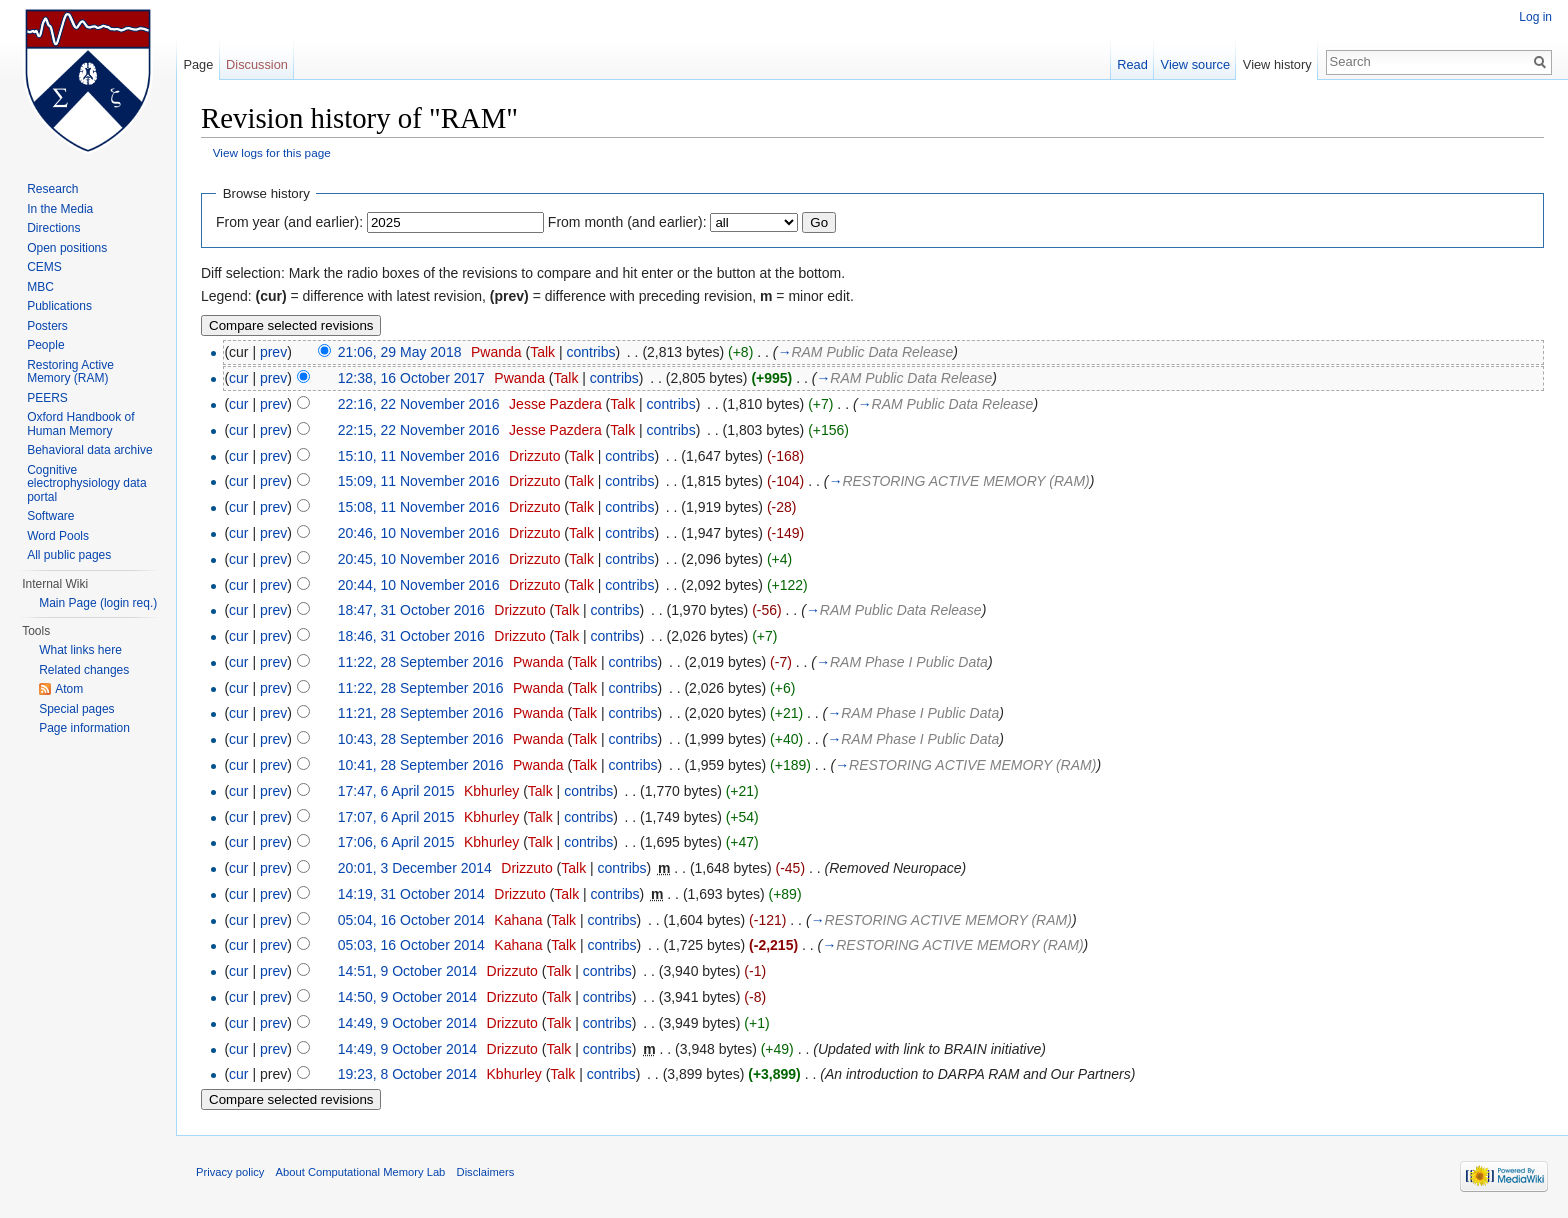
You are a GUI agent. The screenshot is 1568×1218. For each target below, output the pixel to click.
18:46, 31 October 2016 (411, 636)
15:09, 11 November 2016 (419, 481)
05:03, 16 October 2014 (411, 945)
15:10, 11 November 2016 (419, 456)
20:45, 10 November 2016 (419, 559)
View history (1277, 64)
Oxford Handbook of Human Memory (80, 424)
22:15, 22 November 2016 (419, 430)
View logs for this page (272, 152)
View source (1195, 64)
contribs (590, 352)
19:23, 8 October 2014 (407, 1074)
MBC (40, 287)
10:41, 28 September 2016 (421, 765)
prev (273, 352)
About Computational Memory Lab (361, 1172)
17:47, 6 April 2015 (396, 791)
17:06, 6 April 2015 (396, 842)
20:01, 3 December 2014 (415, 868)
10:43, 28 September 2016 (421, 739)
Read (1132, 64)
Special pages (76, 709)
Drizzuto (534, 456)
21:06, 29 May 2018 (400, 352)
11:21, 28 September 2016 (421, 713)
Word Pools (58, 536)
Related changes (84, 670)
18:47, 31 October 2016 (411, 610)
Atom (69, 689)
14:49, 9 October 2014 (407, 1023)
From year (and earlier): (289, 222)
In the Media (60, 209)
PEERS (47, 398)
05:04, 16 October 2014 (411, 920)
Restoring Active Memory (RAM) (70, 372)
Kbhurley (491, 791)
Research (52, 189)
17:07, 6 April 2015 (396, 817)
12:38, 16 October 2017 (411, 378)
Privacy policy (230, 1172)
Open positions (67, 248)
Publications (59, 306)
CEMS (44, 267)
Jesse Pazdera (555, 404)
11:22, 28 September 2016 (421, 662)
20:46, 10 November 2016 (419, 533)
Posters (47, 326)
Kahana (518, 920)
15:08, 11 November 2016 (419, 507)
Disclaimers (486, 1172)
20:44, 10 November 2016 (419, 585)
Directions (53, 228)
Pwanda (496, 352)
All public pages (69, 555)
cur (238, 378)
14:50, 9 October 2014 (407, 997)
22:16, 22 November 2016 (419, 404)
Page (198, 64)
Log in (1535, 17)
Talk (542, 352)
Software (50, 516)
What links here (80, 650)
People (45, 345)
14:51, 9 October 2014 (407, 971)
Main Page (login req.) (98, 603)
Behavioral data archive (89, 450)
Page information (84, 728)
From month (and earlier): (627, 222)
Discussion (257, 64)
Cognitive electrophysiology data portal (86, 483)
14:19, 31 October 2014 (411, 894)
